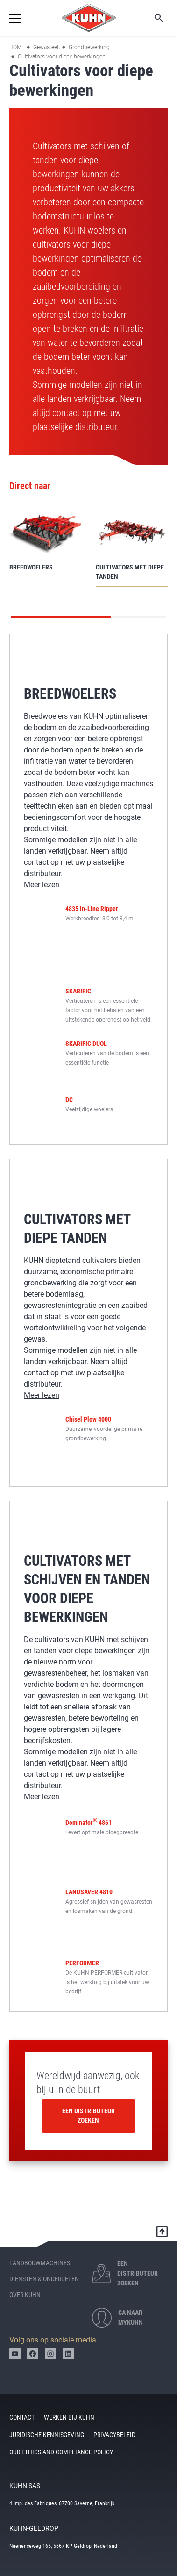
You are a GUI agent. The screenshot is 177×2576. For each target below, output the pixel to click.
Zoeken (152, 18)
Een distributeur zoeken (88, 2115)
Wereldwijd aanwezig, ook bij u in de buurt (88, 2082)
